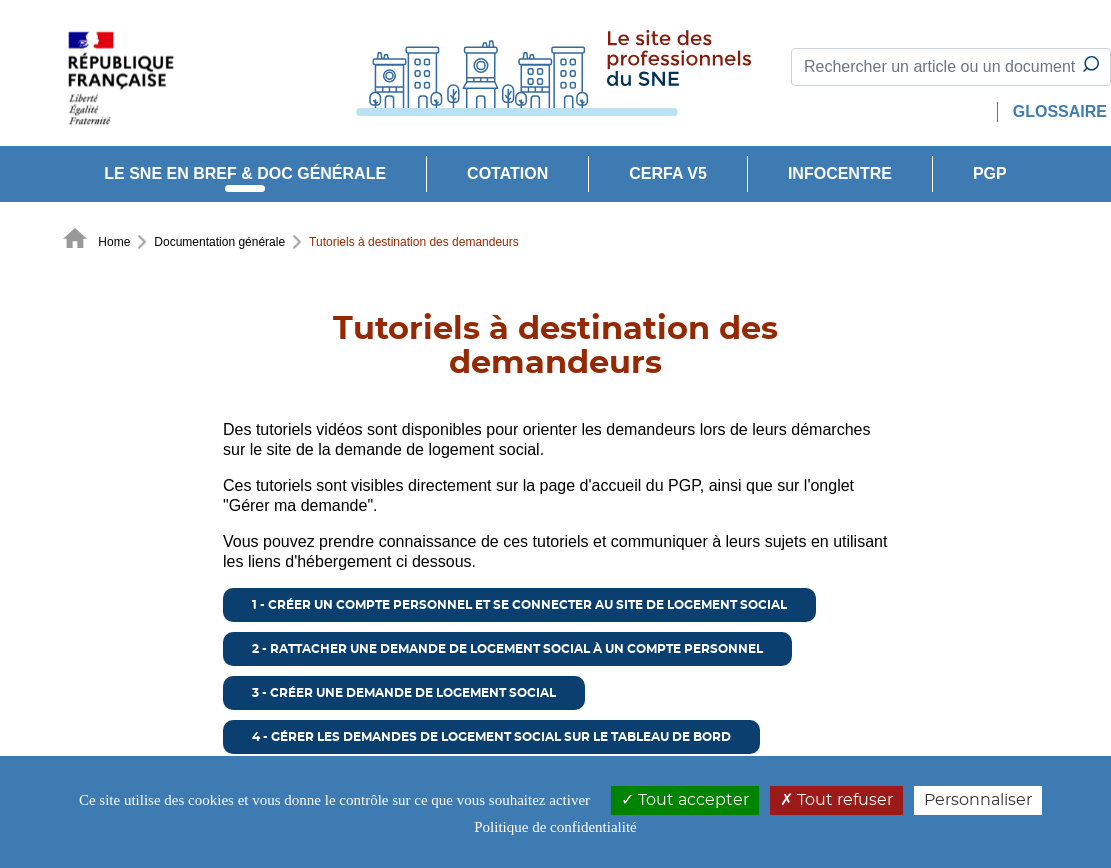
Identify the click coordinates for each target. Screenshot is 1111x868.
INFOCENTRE (840, 173)
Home (96, 240)
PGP (990, 173)
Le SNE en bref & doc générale (245, 173)
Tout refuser (836, 800)
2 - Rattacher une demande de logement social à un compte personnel (507, 649)
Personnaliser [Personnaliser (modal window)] (978, 800)
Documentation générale (219, 242)
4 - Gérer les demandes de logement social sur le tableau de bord (491, 737)
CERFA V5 (668, 173)
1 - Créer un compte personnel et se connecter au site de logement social (519, 605)
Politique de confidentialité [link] (555, 827)
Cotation (507, 173)
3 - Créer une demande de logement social (404, 693)
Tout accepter (685, 800)
